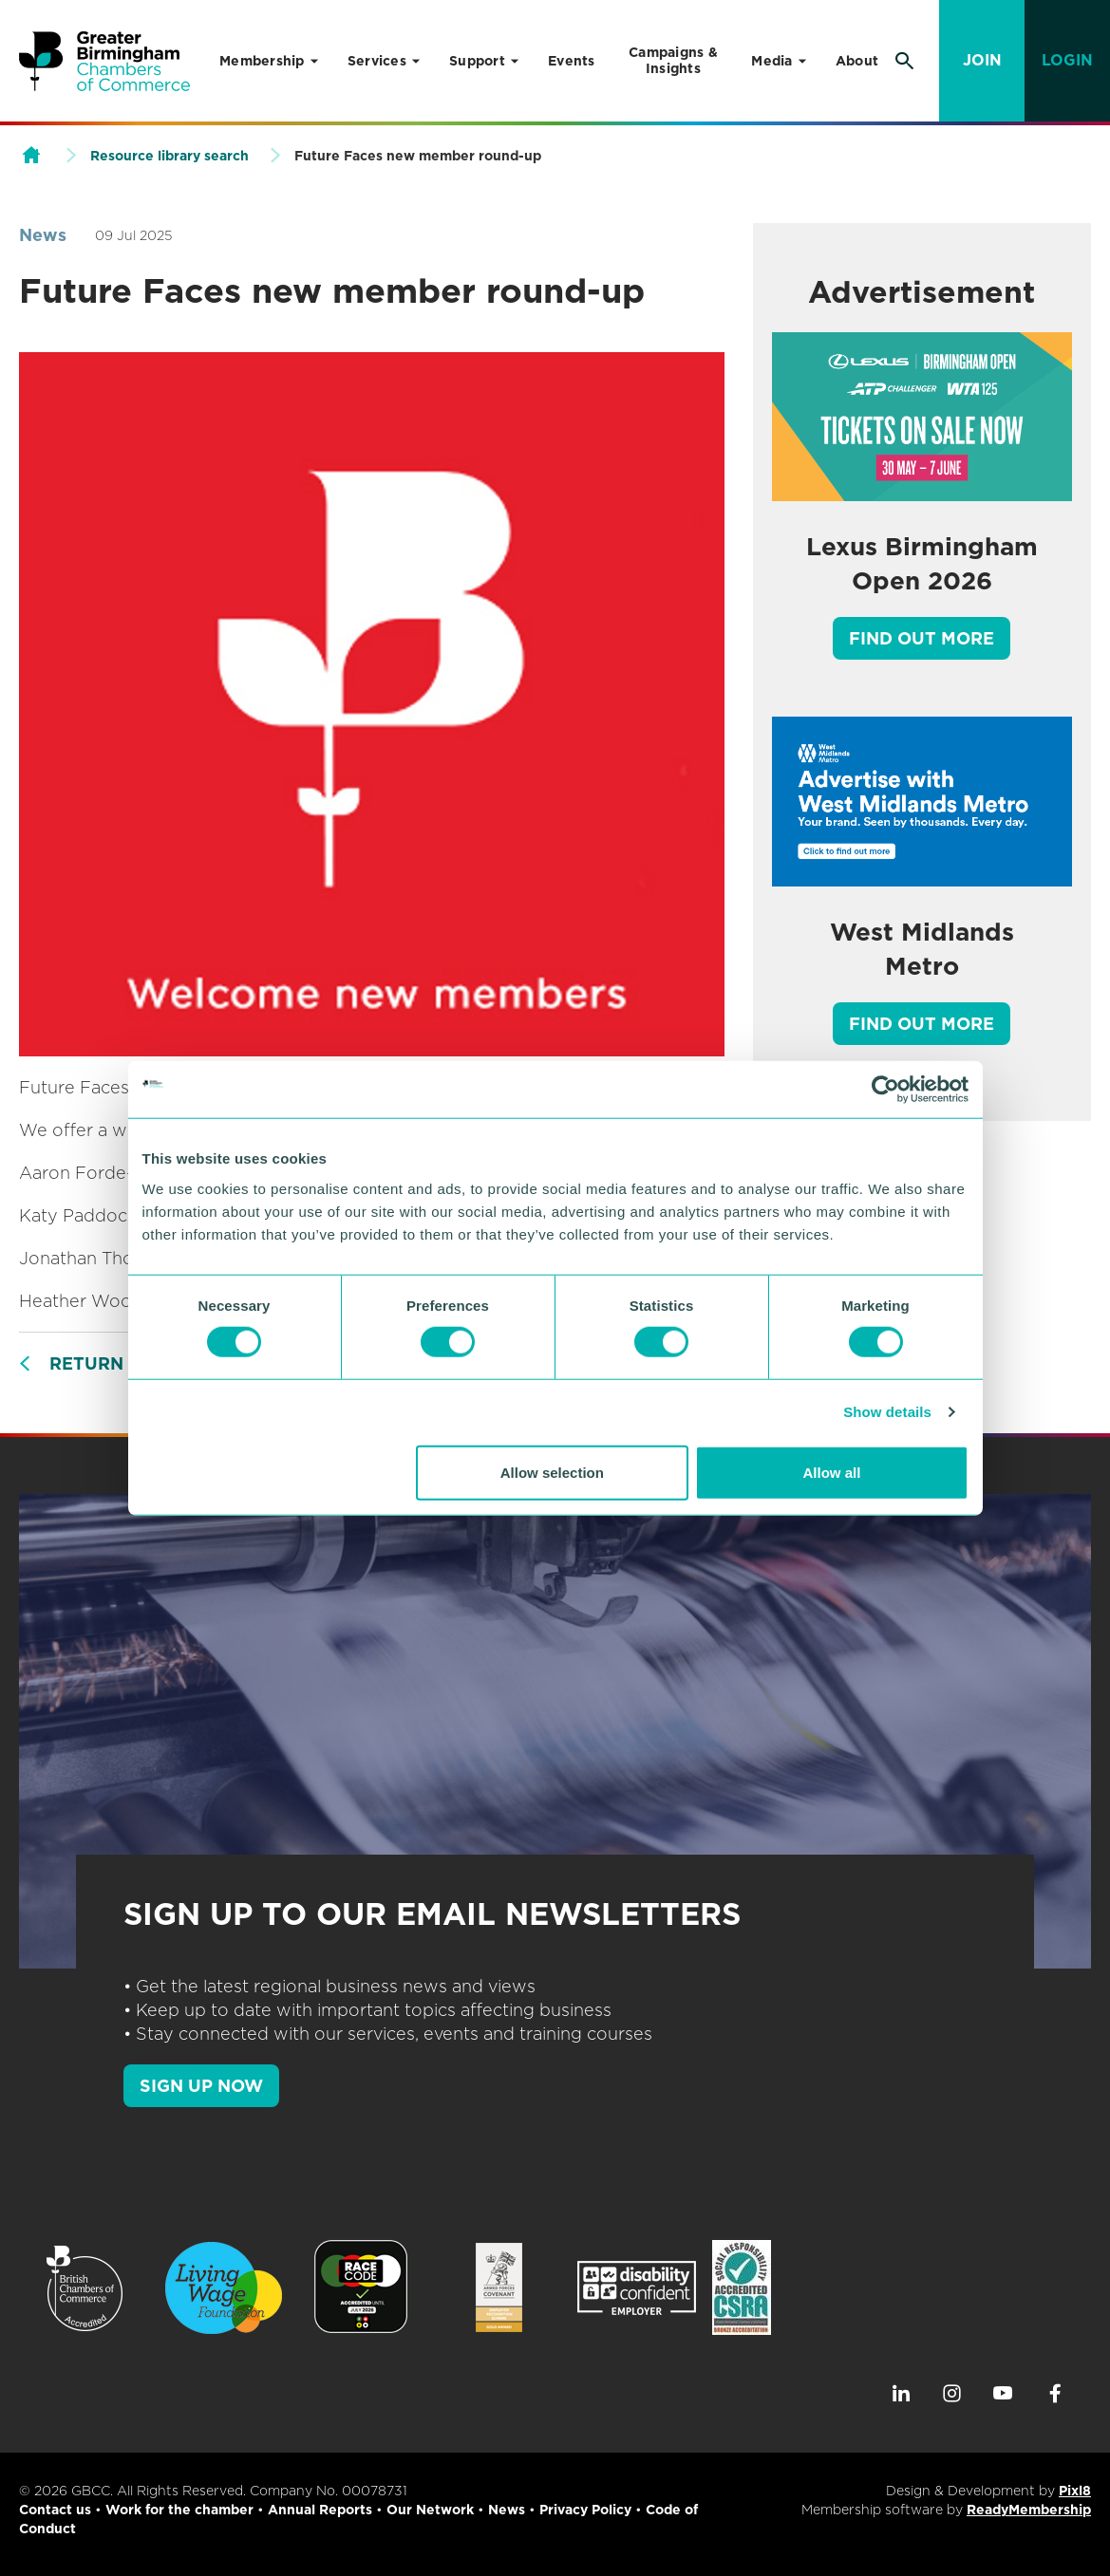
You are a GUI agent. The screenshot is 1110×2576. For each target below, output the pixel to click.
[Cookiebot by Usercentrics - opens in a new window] (885, 1089)
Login (1067, 60)
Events (571, 60)
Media (771, 60)
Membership (262, 60)
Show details (887, 1412)
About (857, 60)
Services (377, 60)
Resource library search (169, 155)
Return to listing (139, 1363)
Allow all (832, 1472)
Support (477, 60)
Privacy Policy (585, 2509)
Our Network (430, 2509)
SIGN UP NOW (201, 2086)
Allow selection (552, 1472)
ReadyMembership (1029, 2509)
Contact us (55, 2509)
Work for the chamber (179, 2509)
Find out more (921, 638)
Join (982, 60)
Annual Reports (320, 2509)
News (42, 235)
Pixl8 (1075, 2490)
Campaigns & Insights (673, 60)
